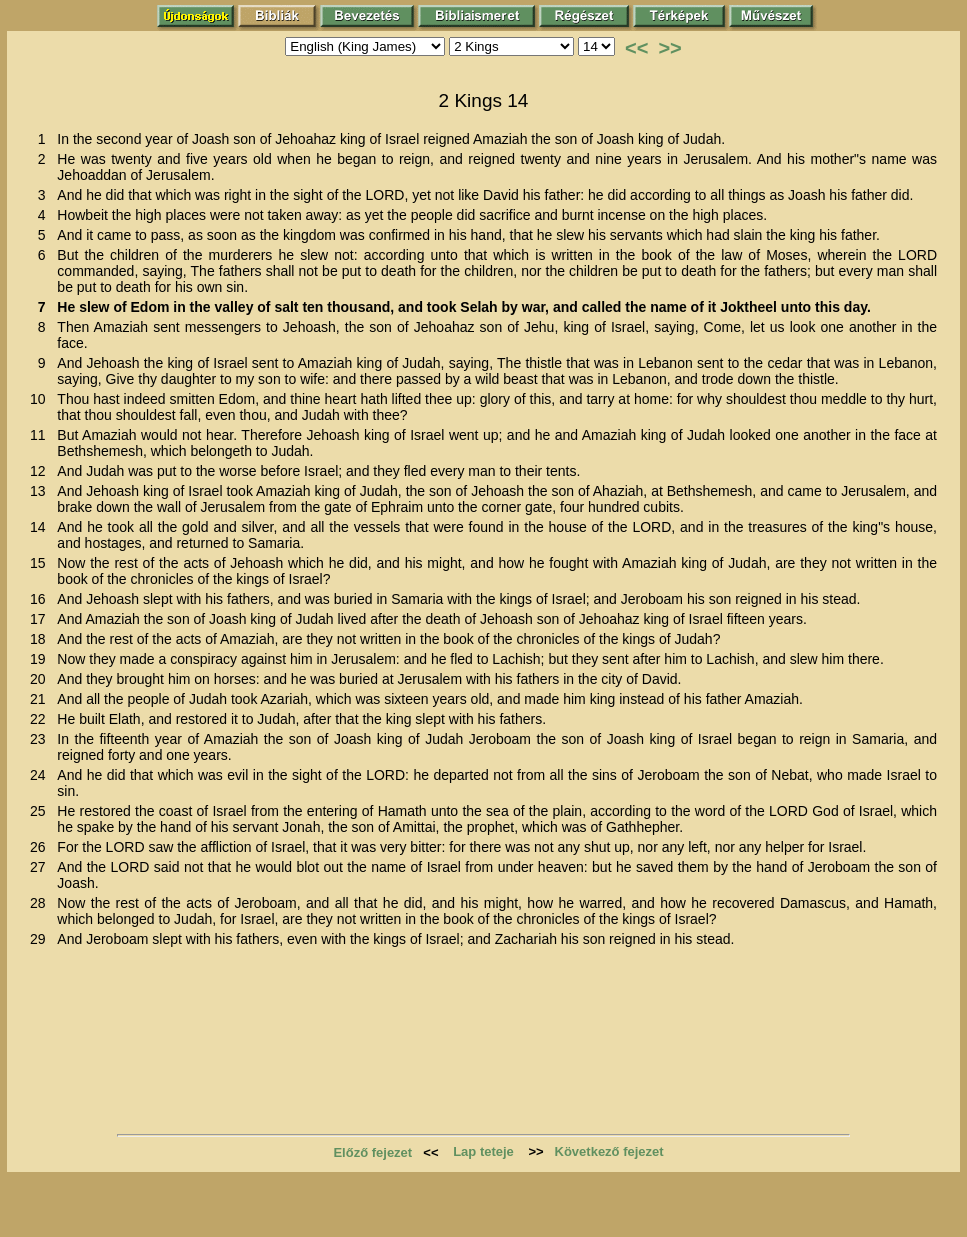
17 (41, 619)
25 (41, 811)
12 (41, 471)
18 (41, 639)
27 (41, 867)
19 (41, 659)
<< (636, 48)
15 (41, 563)
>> (669, 48)
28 (41, 903)
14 (41, 527)
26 (41, 847)
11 (41, 435)
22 (41, 719)
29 (41, 939)
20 (41, 679)
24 (41, 775)
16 (41, 599)
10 (41, 399)
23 (41, 739)
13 (41, 491)
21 (41, 699)
